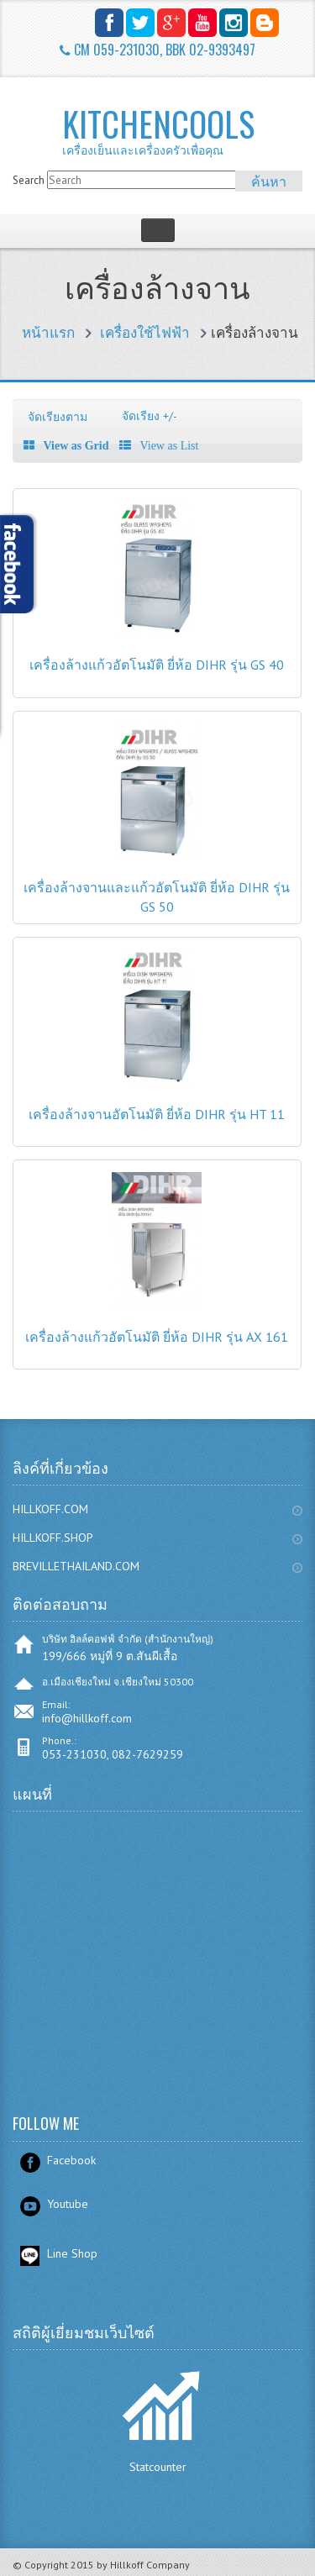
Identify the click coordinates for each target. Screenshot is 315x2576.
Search (29, 180)
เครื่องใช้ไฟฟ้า (145, 332)
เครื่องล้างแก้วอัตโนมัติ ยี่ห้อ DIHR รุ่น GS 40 (156, 664)
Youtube (67, 2203)
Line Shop (72, 2253)
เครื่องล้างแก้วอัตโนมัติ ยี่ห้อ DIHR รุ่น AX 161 (156, 1336)
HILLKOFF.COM (50, 1509)
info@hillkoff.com (87, 1718)
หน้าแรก (48, 332)
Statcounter (157, 2466)
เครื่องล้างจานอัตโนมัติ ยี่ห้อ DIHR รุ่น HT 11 (157, 1114)
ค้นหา (268, 181)
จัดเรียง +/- (149, 415)
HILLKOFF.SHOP (53, 1537)
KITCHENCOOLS (181, 130)
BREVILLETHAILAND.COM (76, 1566)
